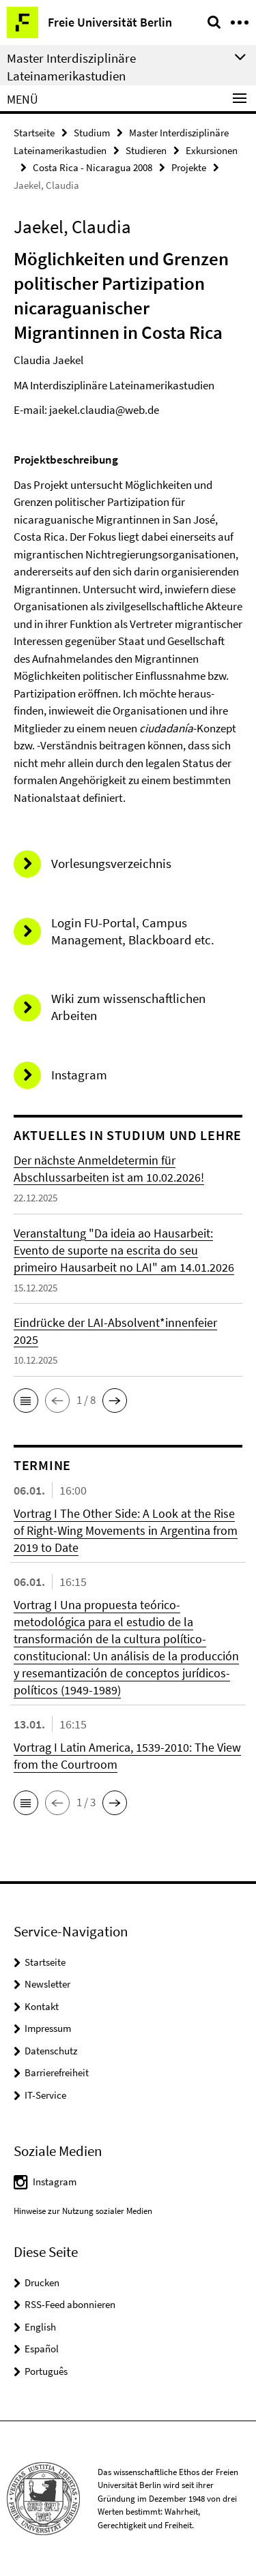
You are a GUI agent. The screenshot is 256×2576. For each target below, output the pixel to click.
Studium (92, 132)
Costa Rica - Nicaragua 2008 (92, 167)
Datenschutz (51, 2050)
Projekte (188, 167)
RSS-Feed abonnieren (70, 2304)
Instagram (54, 2181)
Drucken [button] (42, 2282)
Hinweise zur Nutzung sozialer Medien (83, 2211)
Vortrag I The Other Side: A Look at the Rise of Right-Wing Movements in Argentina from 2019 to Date (126, 1530)
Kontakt (42, 2006)
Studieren (146, 150)
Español (42, 2348)
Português (46, 2371)
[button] (26, 1400)
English (40, 2326)
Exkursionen (212, 150)
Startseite (34, 132)
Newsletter (47, 1983)
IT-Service (45, 2094)
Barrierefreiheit (57, 2072)
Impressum (48, 2028)
